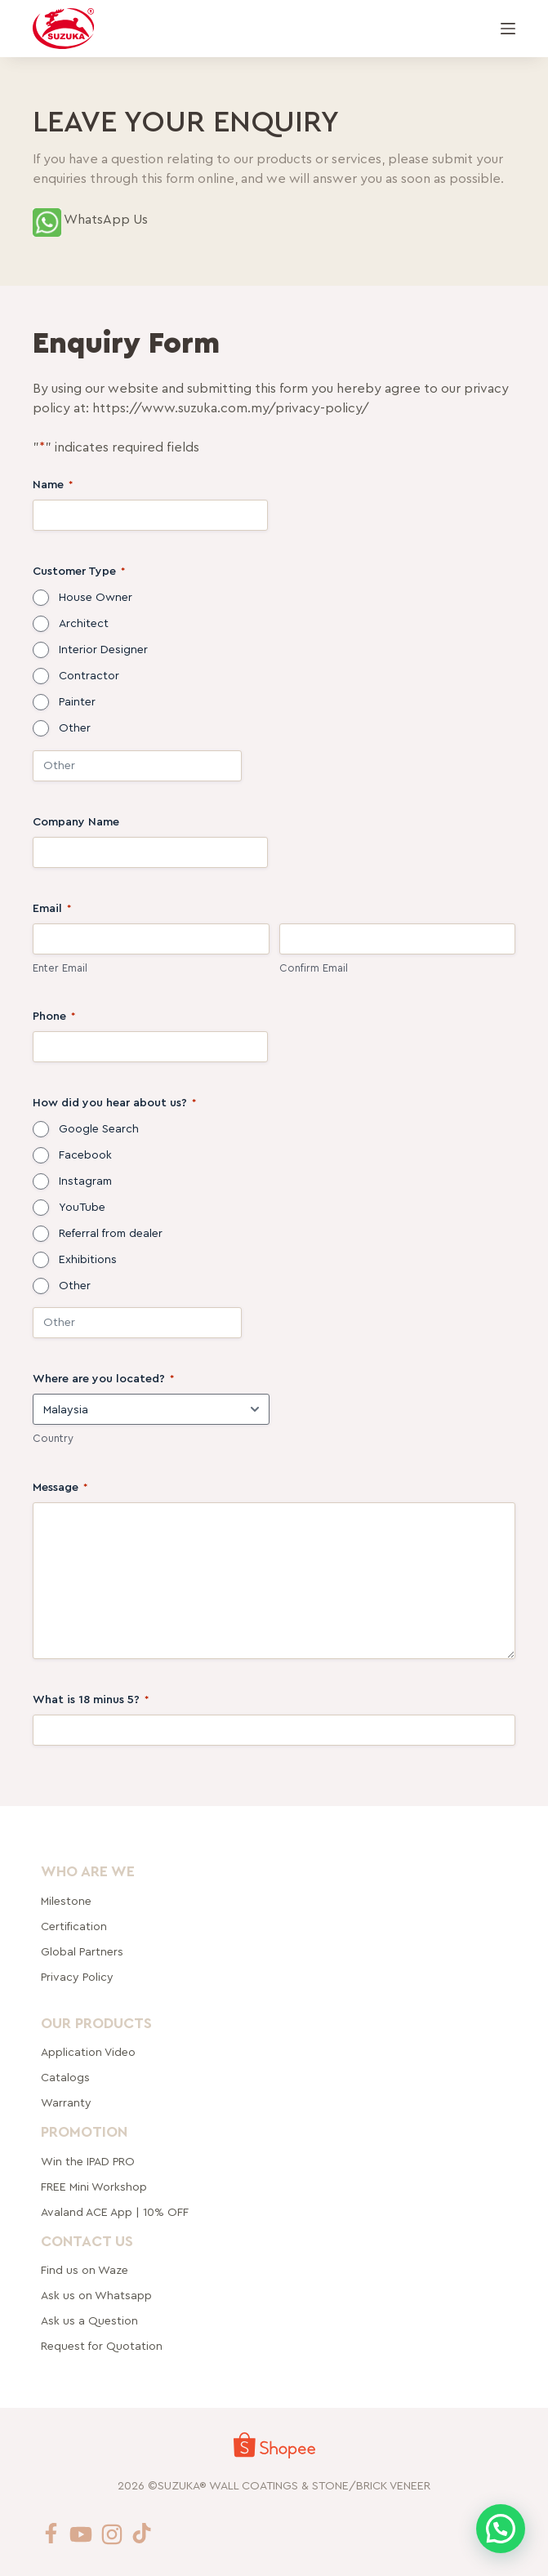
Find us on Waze (84, 2270)
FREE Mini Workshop (94, 2187)
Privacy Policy (77, 1976)
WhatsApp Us (106, 220)
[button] (500, 2528)
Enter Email (60, 968)
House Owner (95, 597)
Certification (74, 1926)
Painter (77, 702)
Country (53, 1438)
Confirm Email (313, 968)
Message (60, 1488)
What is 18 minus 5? (91, 1700)
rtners (82, 1951)
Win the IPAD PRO (88, 2162)
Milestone (66, 1900)
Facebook (85, 1155)
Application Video (88, 2052)
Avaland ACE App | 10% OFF (115, 2212)
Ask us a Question (89, 2321)
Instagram (85, 1181)
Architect (84, 624)
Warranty (66, 2103)
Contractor (89, 676)
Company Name (76, 822)
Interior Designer (103, 650)
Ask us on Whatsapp (98, 2296)
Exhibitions (88, 1260)
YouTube (82, 1207)
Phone (54, 1017)
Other (75, 728)
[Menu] (508, 28)
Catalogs (65, 2078)
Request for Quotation (102, 2346)
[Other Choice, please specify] (137, 765)
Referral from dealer (111, 1233)
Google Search (99, 1129)
